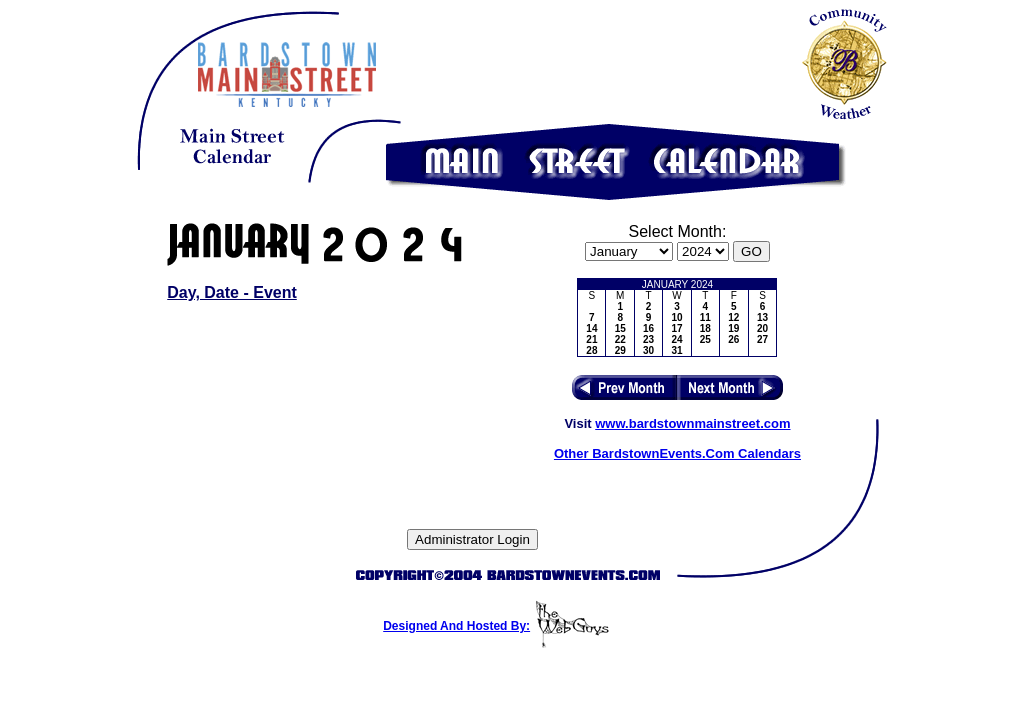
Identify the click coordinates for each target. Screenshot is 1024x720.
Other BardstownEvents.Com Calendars (677, 453)
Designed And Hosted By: (456, 626)
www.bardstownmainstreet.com (692, 423)
